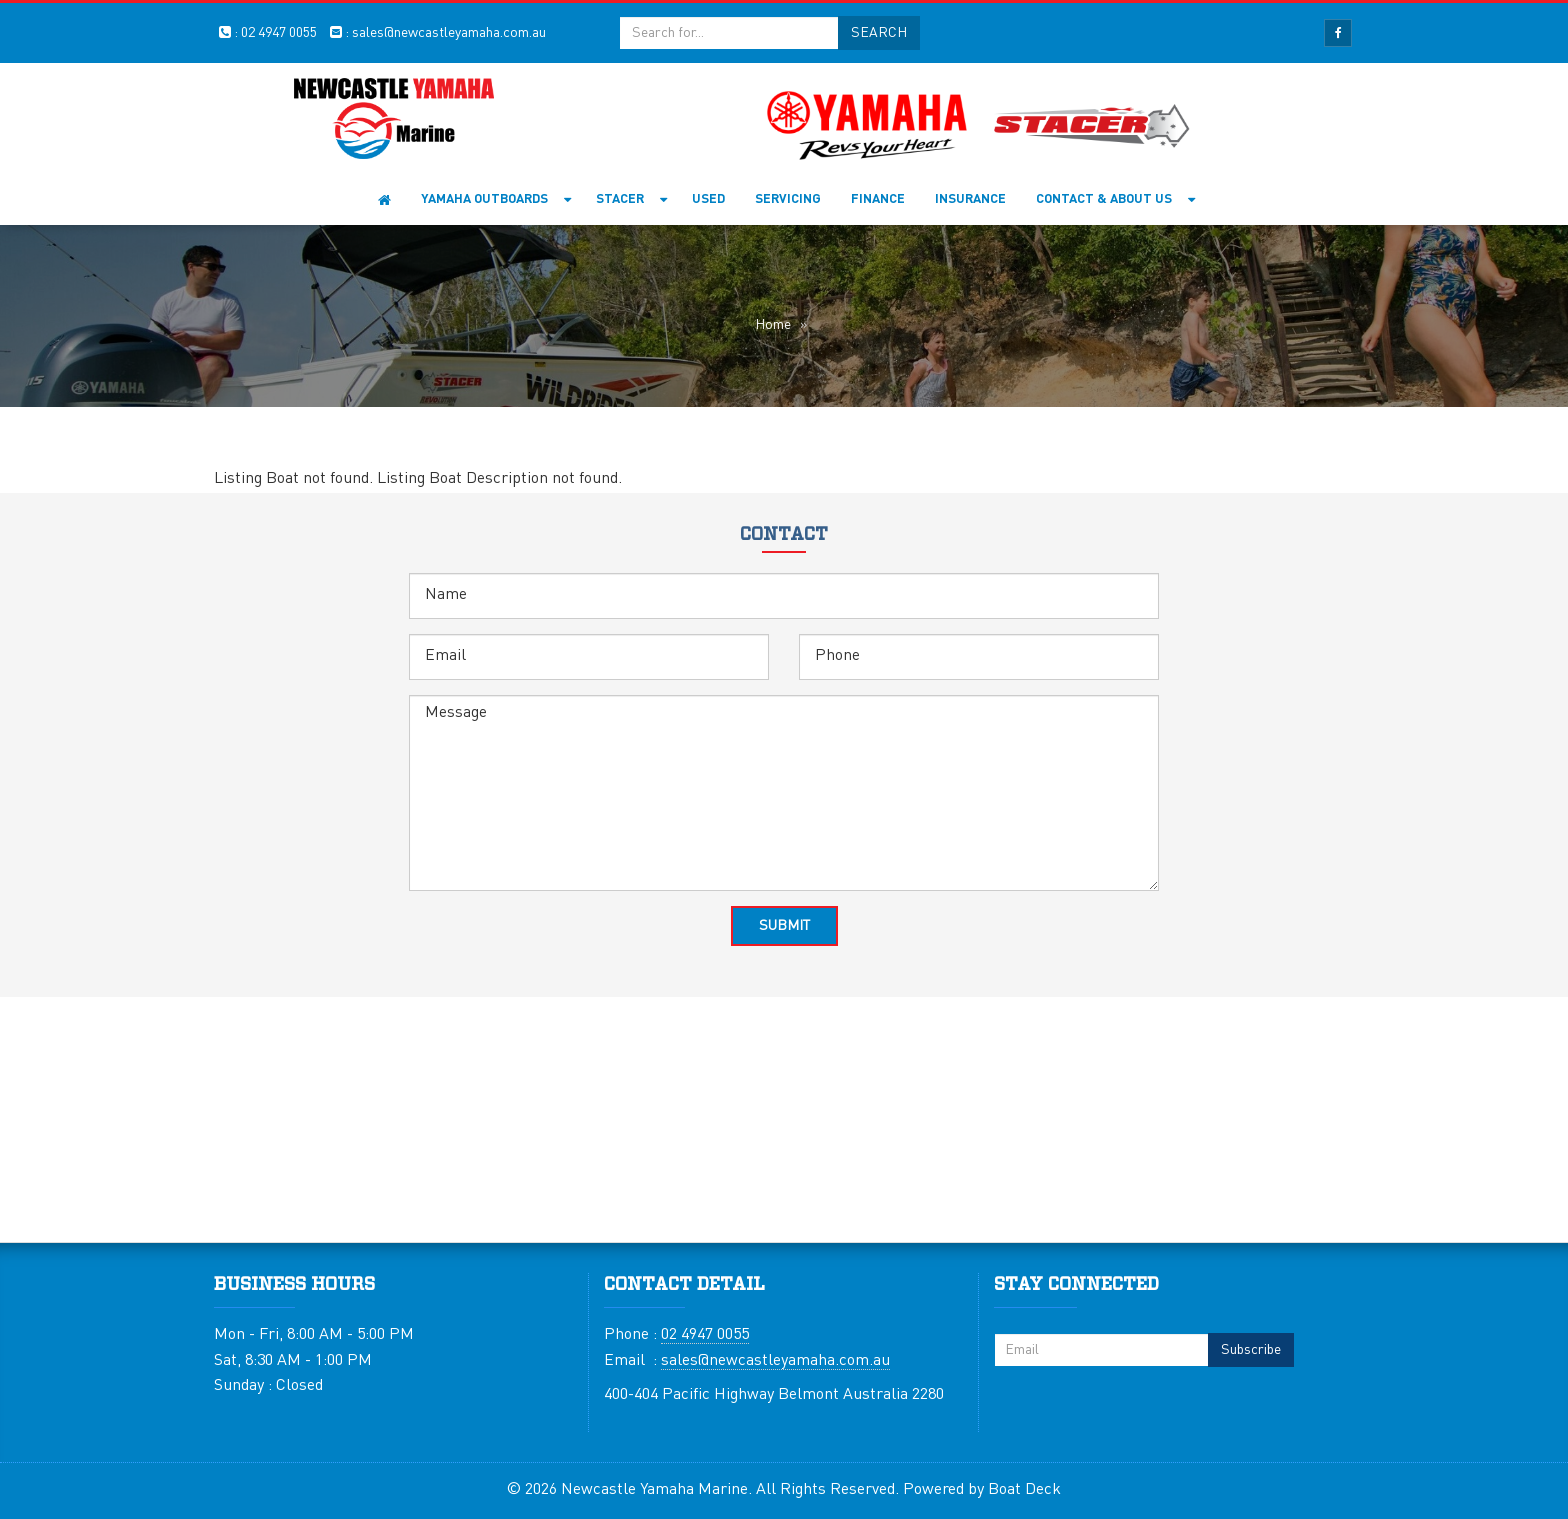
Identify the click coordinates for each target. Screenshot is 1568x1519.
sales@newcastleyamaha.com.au (449, 33)
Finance (878, 199)
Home (384, 200)
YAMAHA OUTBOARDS (484, 199)
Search (879, 33)
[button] (571, 200)
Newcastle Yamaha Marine (654, 1490)
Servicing (788, 199)
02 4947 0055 (279, 33)
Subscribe (1251, 1350)
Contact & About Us (1104, 199)
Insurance (970, 199)
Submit (784, 926)
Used (708, 199)
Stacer (620, 199)
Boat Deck (1024, 1490)
